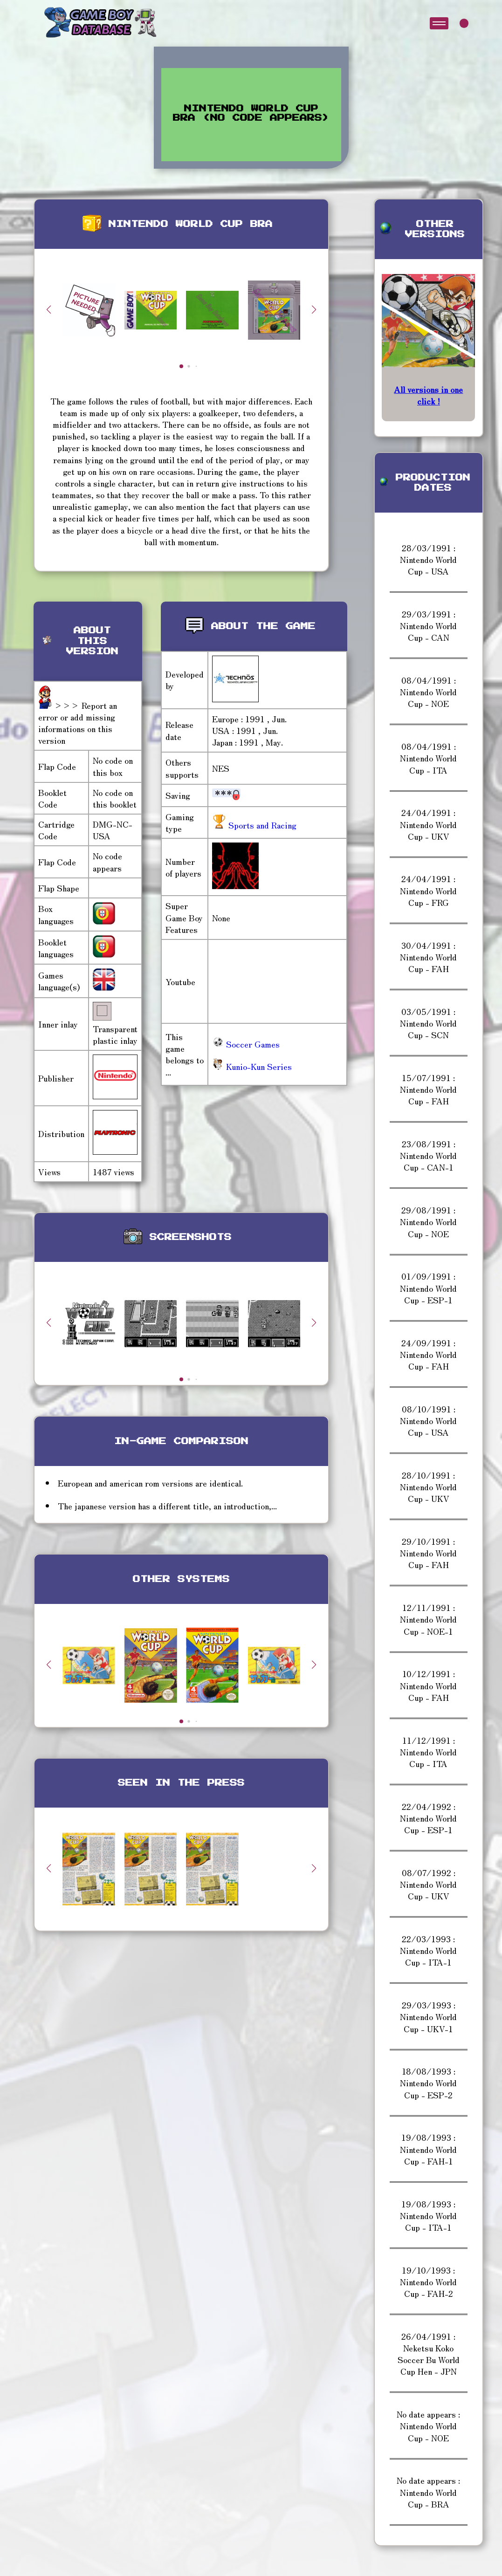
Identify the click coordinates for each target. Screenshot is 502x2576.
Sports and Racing (261, 825)
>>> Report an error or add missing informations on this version (77, 723)
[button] (314, 309)
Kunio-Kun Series (252, 1066)
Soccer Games (246, 1044)
